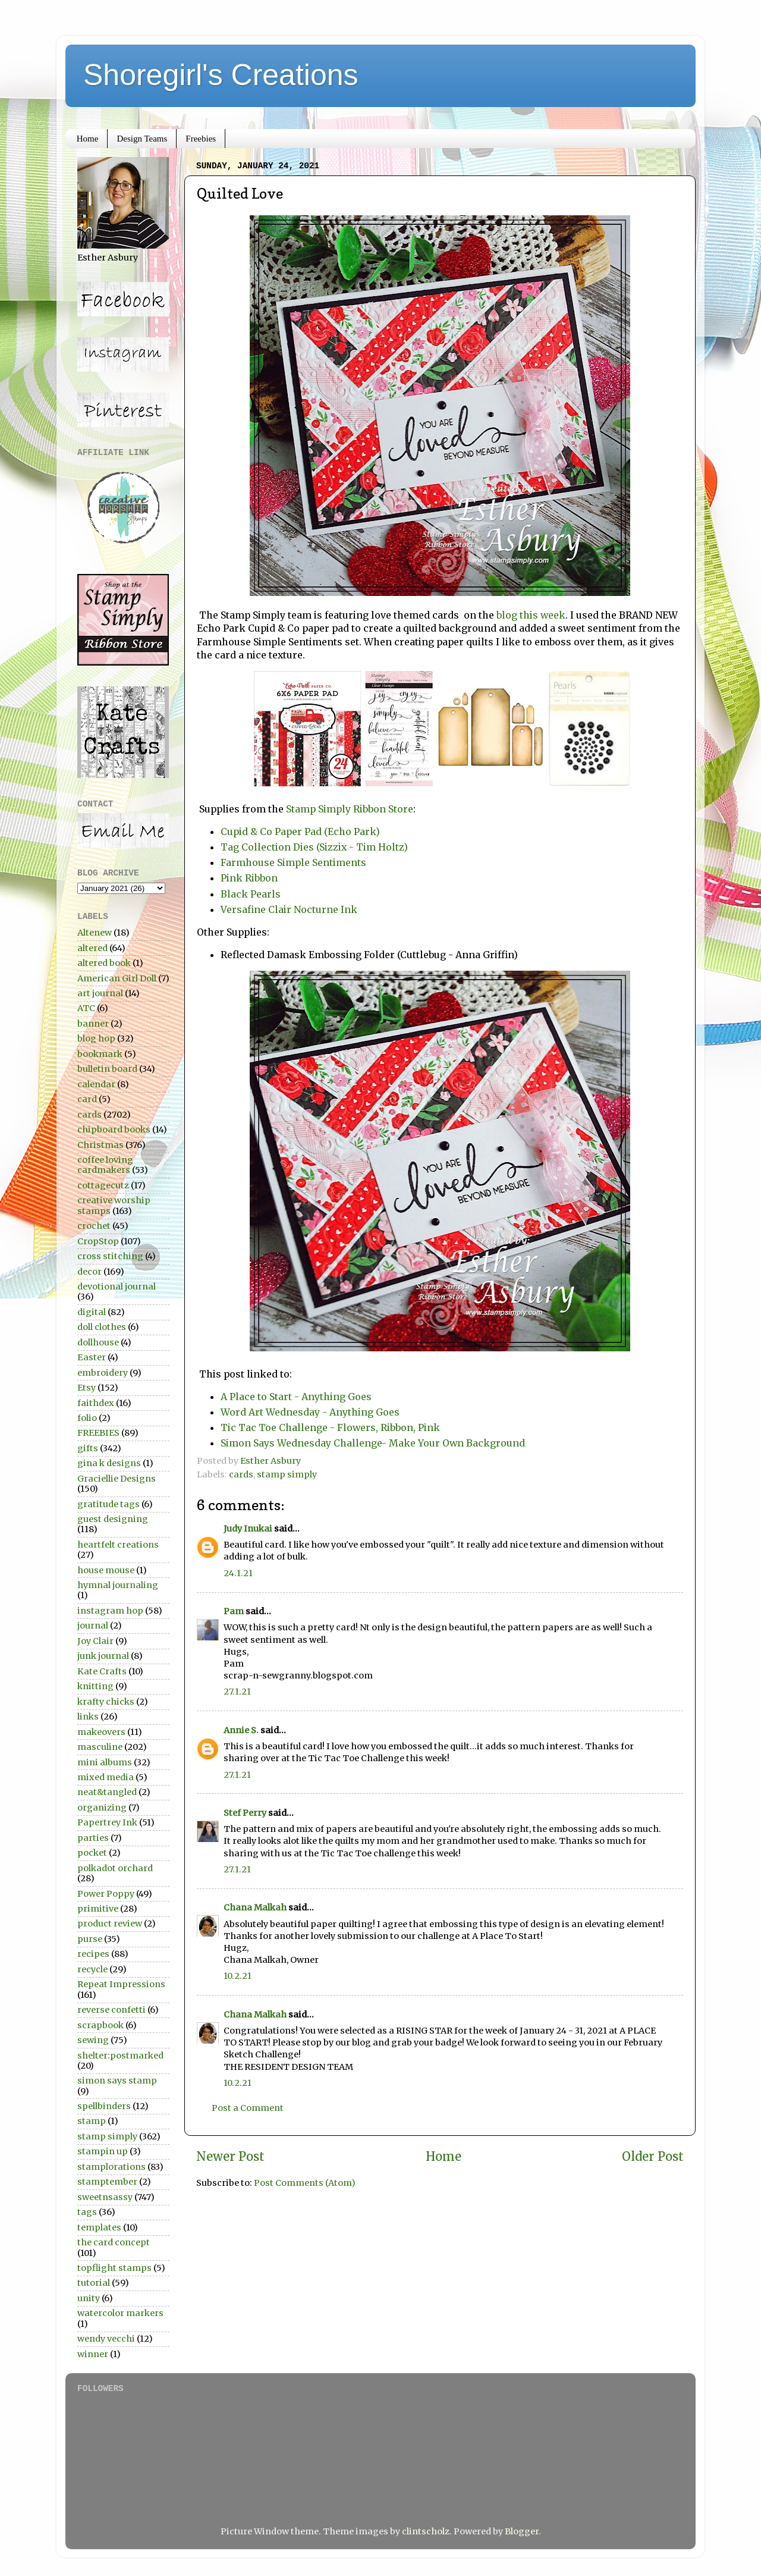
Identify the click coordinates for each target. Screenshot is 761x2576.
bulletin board (107, 1068)
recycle (92, 1969)
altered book (104, 963)
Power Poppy (105, 1893)
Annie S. (241, 1730)
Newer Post (230, 2156)
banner (93, 1023)
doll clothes (101, 1327)
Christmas (100, 1145)
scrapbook (100, 2025)
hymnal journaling (117, 1585)
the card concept (113, 2242)
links (88, 1716)
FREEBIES (98, 1432)
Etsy (86, 1387)
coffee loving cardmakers (105, 1164)
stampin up (102, 2151)
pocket (92, 1852)
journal (92, 1625)
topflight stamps (114, 2268)
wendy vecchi (106, 2338)
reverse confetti (111, 2009)
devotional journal (116, 1286)
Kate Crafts (102, 1671)
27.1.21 (237, 1691)
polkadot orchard (115, 1868)
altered (92, 948)
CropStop (98, 1241)
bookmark (99, 1054)
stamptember (107, 2181)
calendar (96, 1084)
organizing (102, 1807)
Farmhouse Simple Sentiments (293, 862)
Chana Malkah (255, 1907)
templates (99, 2227)
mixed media (105, 1777)
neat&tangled (107, 1792)
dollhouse (98, 1342)
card (87, 1099)
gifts (87, 1448)
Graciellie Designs (116, 1478)
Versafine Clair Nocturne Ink (289, 909)
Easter (91, 1357)
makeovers (101, 1732)
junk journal (103, 1656)
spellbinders (104, 2106)
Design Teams (142, 138)
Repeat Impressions (121, 1984)
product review (109, 1923)
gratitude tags (108, 1504)
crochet (94, 1225)
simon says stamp (117, 2080)
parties (93, 1838)
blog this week (529, 615)
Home (88, 138)
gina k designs (109, 1463)
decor (89, 1271)
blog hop (96, 1038)
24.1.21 (238, 1573)
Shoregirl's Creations (221, 75)
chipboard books (113, 1129)
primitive (97, 1908)
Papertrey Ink (107, 1822)
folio (87, 1418)
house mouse (105, 1570)
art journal (100, 993)
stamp (91, 2121)
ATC (86, 1008)
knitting (95, 1686)
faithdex (95, 1403)
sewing (93, 2040)
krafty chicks (105, 1701)
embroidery (102, 1372)
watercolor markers (120, 2313)
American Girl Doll (116, 978)
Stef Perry (245, 1813)
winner (92, 2354)
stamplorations (111, 2166)
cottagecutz (103, 1185)
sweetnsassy (105, 2197)
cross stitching (110, 1256)
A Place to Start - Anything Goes (296, 1396)
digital (91, 1312)
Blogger (522, 2531)
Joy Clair (95, 1641)
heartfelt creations (118, 1544)
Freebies (200, 138)
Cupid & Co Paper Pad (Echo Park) (300, 831)
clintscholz (425, 2531)
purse (89, 1939)
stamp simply (287, 1474)
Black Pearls (251, 894)
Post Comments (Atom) (305, 2182)
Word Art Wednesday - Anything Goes (310, 1412)
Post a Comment (248, 2108)
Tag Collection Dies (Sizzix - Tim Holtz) (314, 847)
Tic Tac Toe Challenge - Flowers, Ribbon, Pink (330, 1427)
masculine (99, 1747)
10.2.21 (237, 1976)
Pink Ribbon (249, 878)
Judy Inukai (248, 1528)
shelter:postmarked (120, 2055)
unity (88, 2298)
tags (87, 2212)
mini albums (104, 1762)
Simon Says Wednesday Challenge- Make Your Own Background (373, 1443)
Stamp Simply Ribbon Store (349, 809)
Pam (234, 1611)
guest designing (112, 1519)
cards (241, 1474)
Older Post (653, 2156)
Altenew (94, 932)
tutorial (93, 2282)
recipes (93, 1954)
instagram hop (110, 1610)
